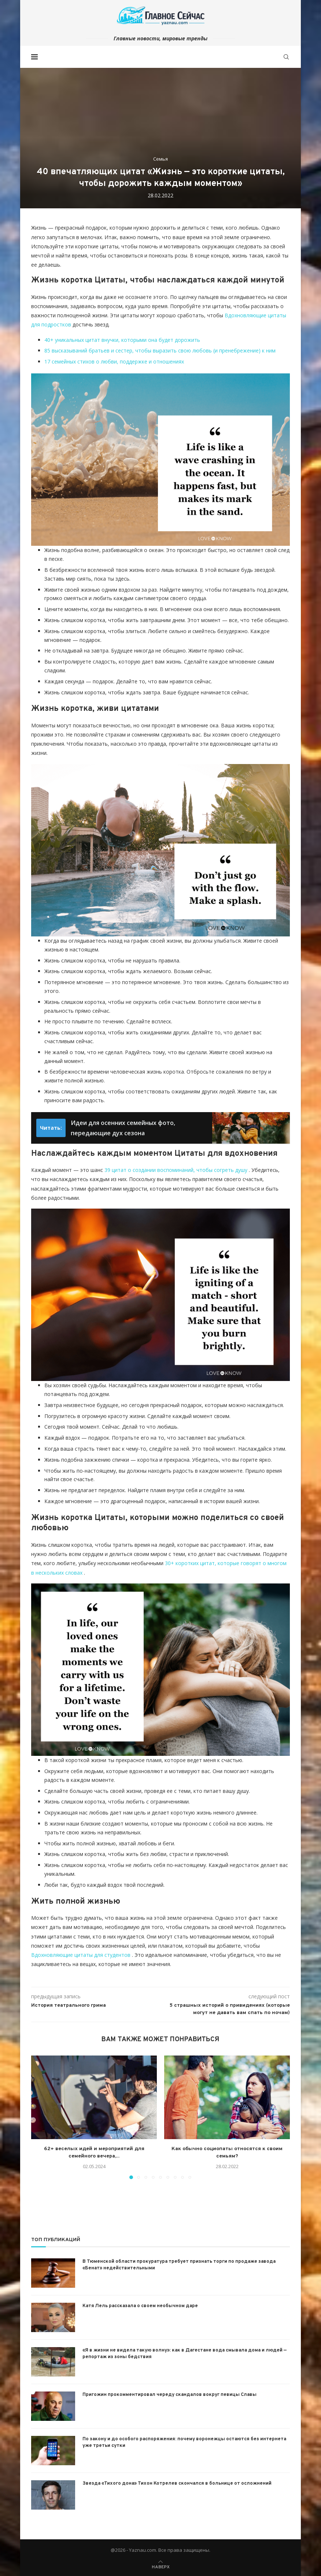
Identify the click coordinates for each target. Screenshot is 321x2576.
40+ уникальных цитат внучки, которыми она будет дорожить (122, 339)
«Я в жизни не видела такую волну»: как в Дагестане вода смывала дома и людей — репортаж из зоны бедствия (184, 2353)
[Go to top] (161, 2566)
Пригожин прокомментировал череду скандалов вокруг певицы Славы (169, 2395)
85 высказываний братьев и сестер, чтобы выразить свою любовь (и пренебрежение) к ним (160, 350)
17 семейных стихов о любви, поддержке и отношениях (114, 361)
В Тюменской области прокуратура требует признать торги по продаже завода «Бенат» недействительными (179, 2265)
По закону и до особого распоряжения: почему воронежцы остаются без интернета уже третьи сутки (184, 2442)
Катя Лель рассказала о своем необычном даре (140, 2306)
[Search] (286, 56)
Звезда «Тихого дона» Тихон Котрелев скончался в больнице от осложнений (177, 2484)
